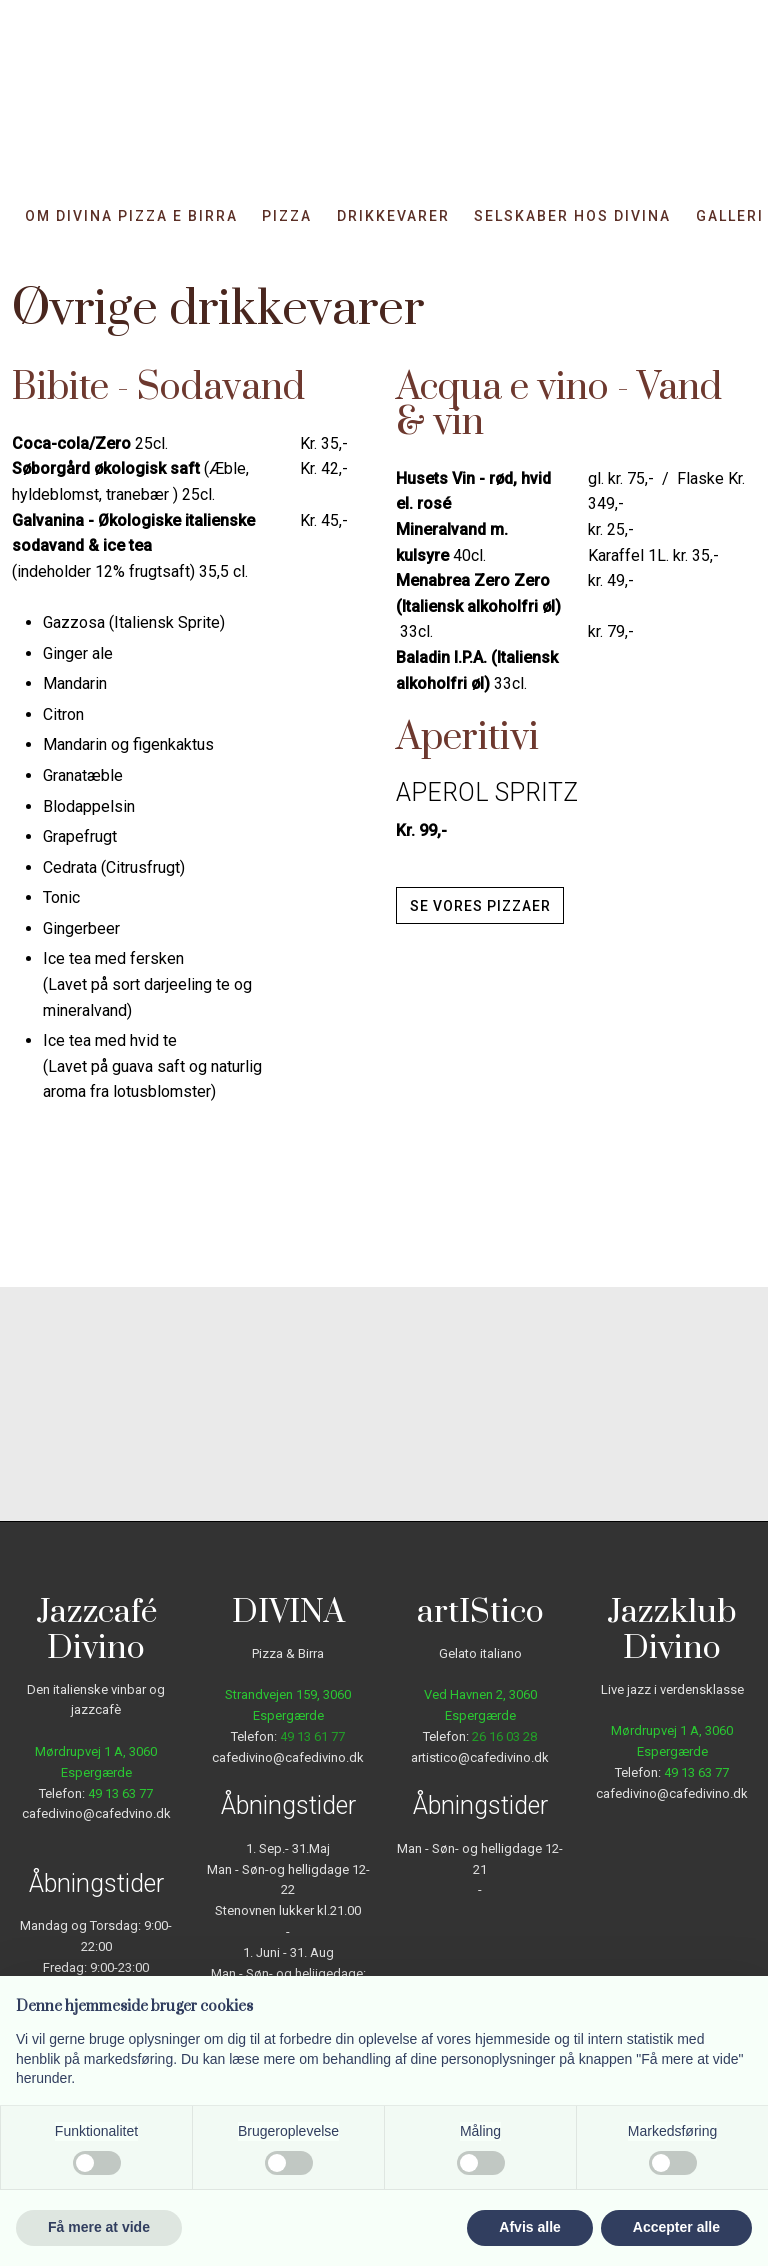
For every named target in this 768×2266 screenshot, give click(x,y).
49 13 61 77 (312, 1736)
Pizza (287, 216)
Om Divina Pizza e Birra (131, 216)
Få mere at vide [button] (99, 2227)
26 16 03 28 (504, 1736)
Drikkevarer (393, 216)
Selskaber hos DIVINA (572, 216)
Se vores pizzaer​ (480, 905)
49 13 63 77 (120, 1793)
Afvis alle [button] (529, 2227)
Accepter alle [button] (676, 2227)
